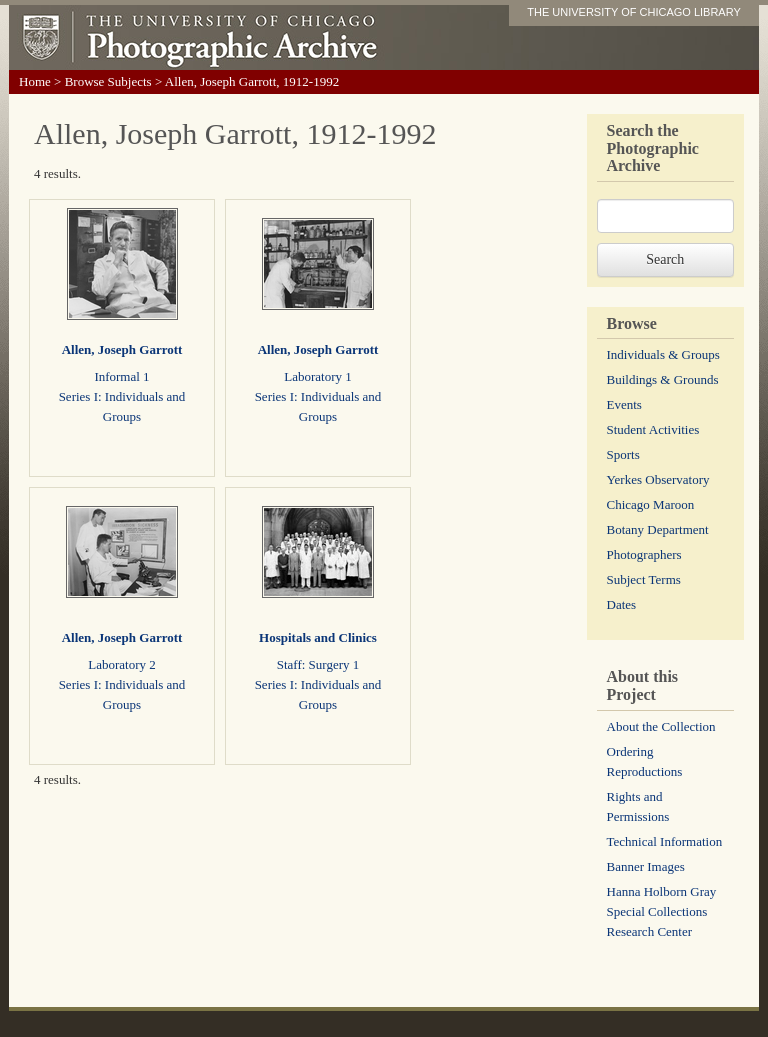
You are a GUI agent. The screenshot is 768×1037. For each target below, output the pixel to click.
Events (624, 404)
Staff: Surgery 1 (318, 664)
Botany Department (658, 529)
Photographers (644, 554)
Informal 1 (121, 376)
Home (35, 81)
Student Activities (653, 429)
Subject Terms (644, 579)
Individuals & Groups (663, 354)
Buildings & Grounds (663, 379)
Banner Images (646, 866)
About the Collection (661, 726)
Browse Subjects (108, 81)
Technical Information (665, 841)
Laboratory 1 (318, 376)
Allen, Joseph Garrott (122, 349)
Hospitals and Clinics (318, 637)
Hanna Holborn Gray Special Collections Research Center (662, 911)
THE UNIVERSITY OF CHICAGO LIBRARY (634, 12)
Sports (623, 454)
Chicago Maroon (651, 504)
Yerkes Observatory (658, 479)
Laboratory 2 (122, 664)
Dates (622, 604)
